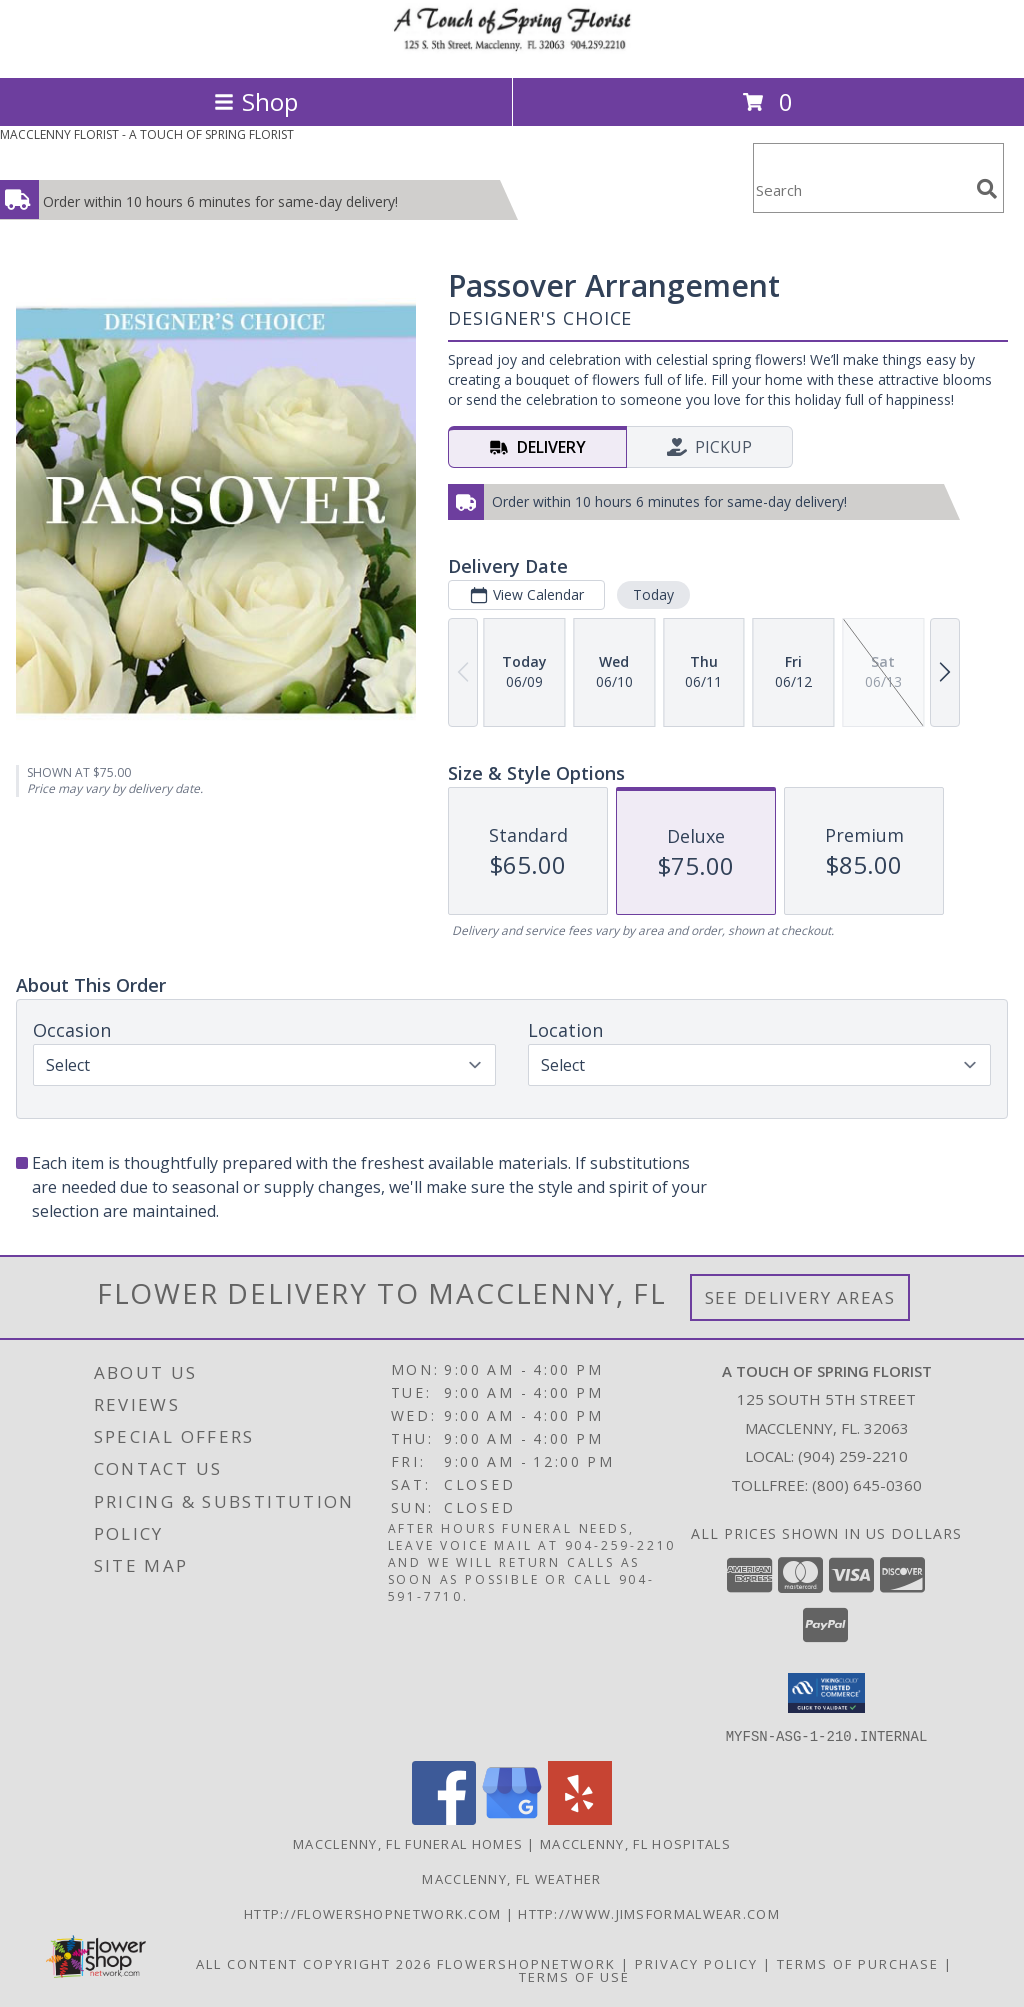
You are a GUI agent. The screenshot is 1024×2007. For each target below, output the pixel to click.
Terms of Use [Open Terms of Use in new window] (574, 1976)
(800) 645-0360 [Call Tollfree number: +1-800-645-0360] (867, 1485)
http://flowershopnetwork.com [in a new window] (375, 1913)
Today (653, 594)
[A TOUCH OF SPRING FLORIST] (512, 48)
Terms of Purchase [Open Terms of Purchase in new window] (858, 1963)
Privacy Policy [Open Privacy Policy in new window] (696, 1963)
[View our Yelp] (580, 1818)
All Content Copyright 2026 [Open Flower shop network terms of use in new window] (314, 1963)
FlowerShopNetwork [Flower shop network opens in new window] (526, 1963)
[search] (987, 189)
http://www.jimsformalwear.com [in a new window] (649, 1913)
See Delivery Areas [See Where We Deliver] (800, 1297)
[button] (826, 1693)
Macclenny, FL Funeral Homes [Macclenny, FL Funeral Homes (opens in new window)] (408, 1843)
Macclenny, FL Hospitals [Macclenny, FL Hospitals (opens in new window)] (635, 1843)
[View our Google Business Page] (512, 1818)
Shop (256, 101)
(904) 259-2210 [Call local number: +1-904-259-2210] (853, 1456)
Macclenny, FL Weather (511, 1878)
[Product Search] (861, 190)
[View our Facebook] (444, 1818)
